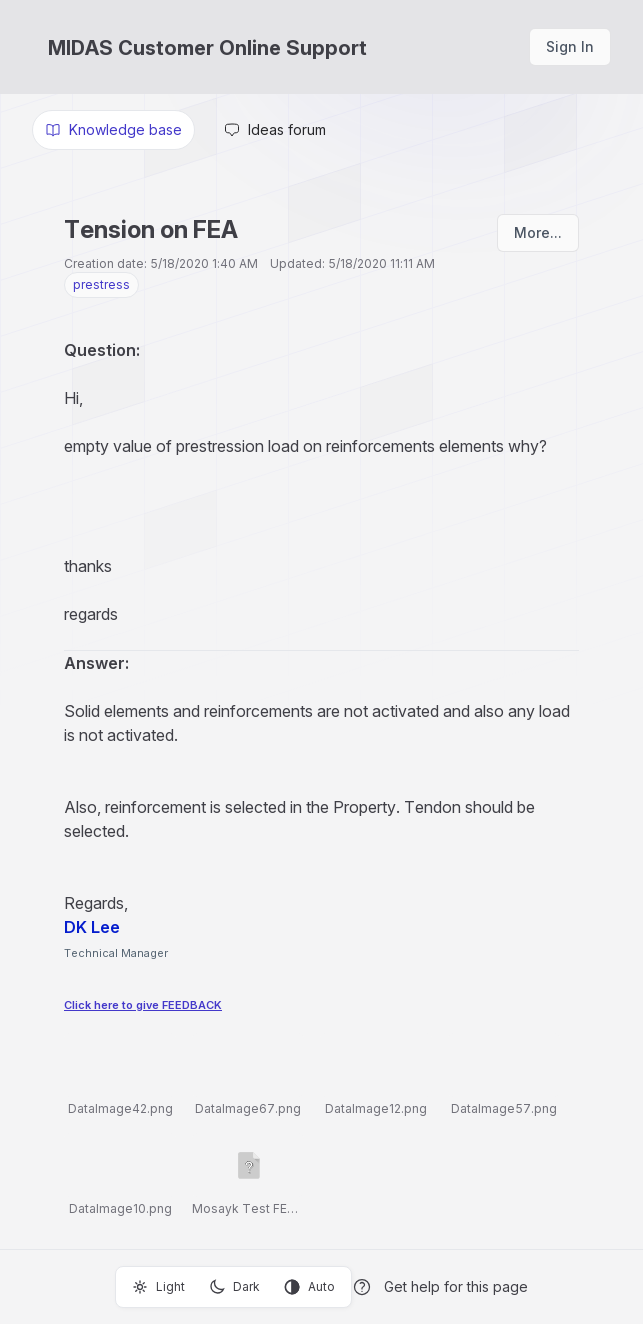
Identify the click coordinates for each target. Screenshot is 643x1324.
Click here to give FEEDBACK (143, 1005)
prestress (101, 284)
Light (158, 1287)
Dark (234, 1287)
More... (538, 232)
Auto (309, 1287)
